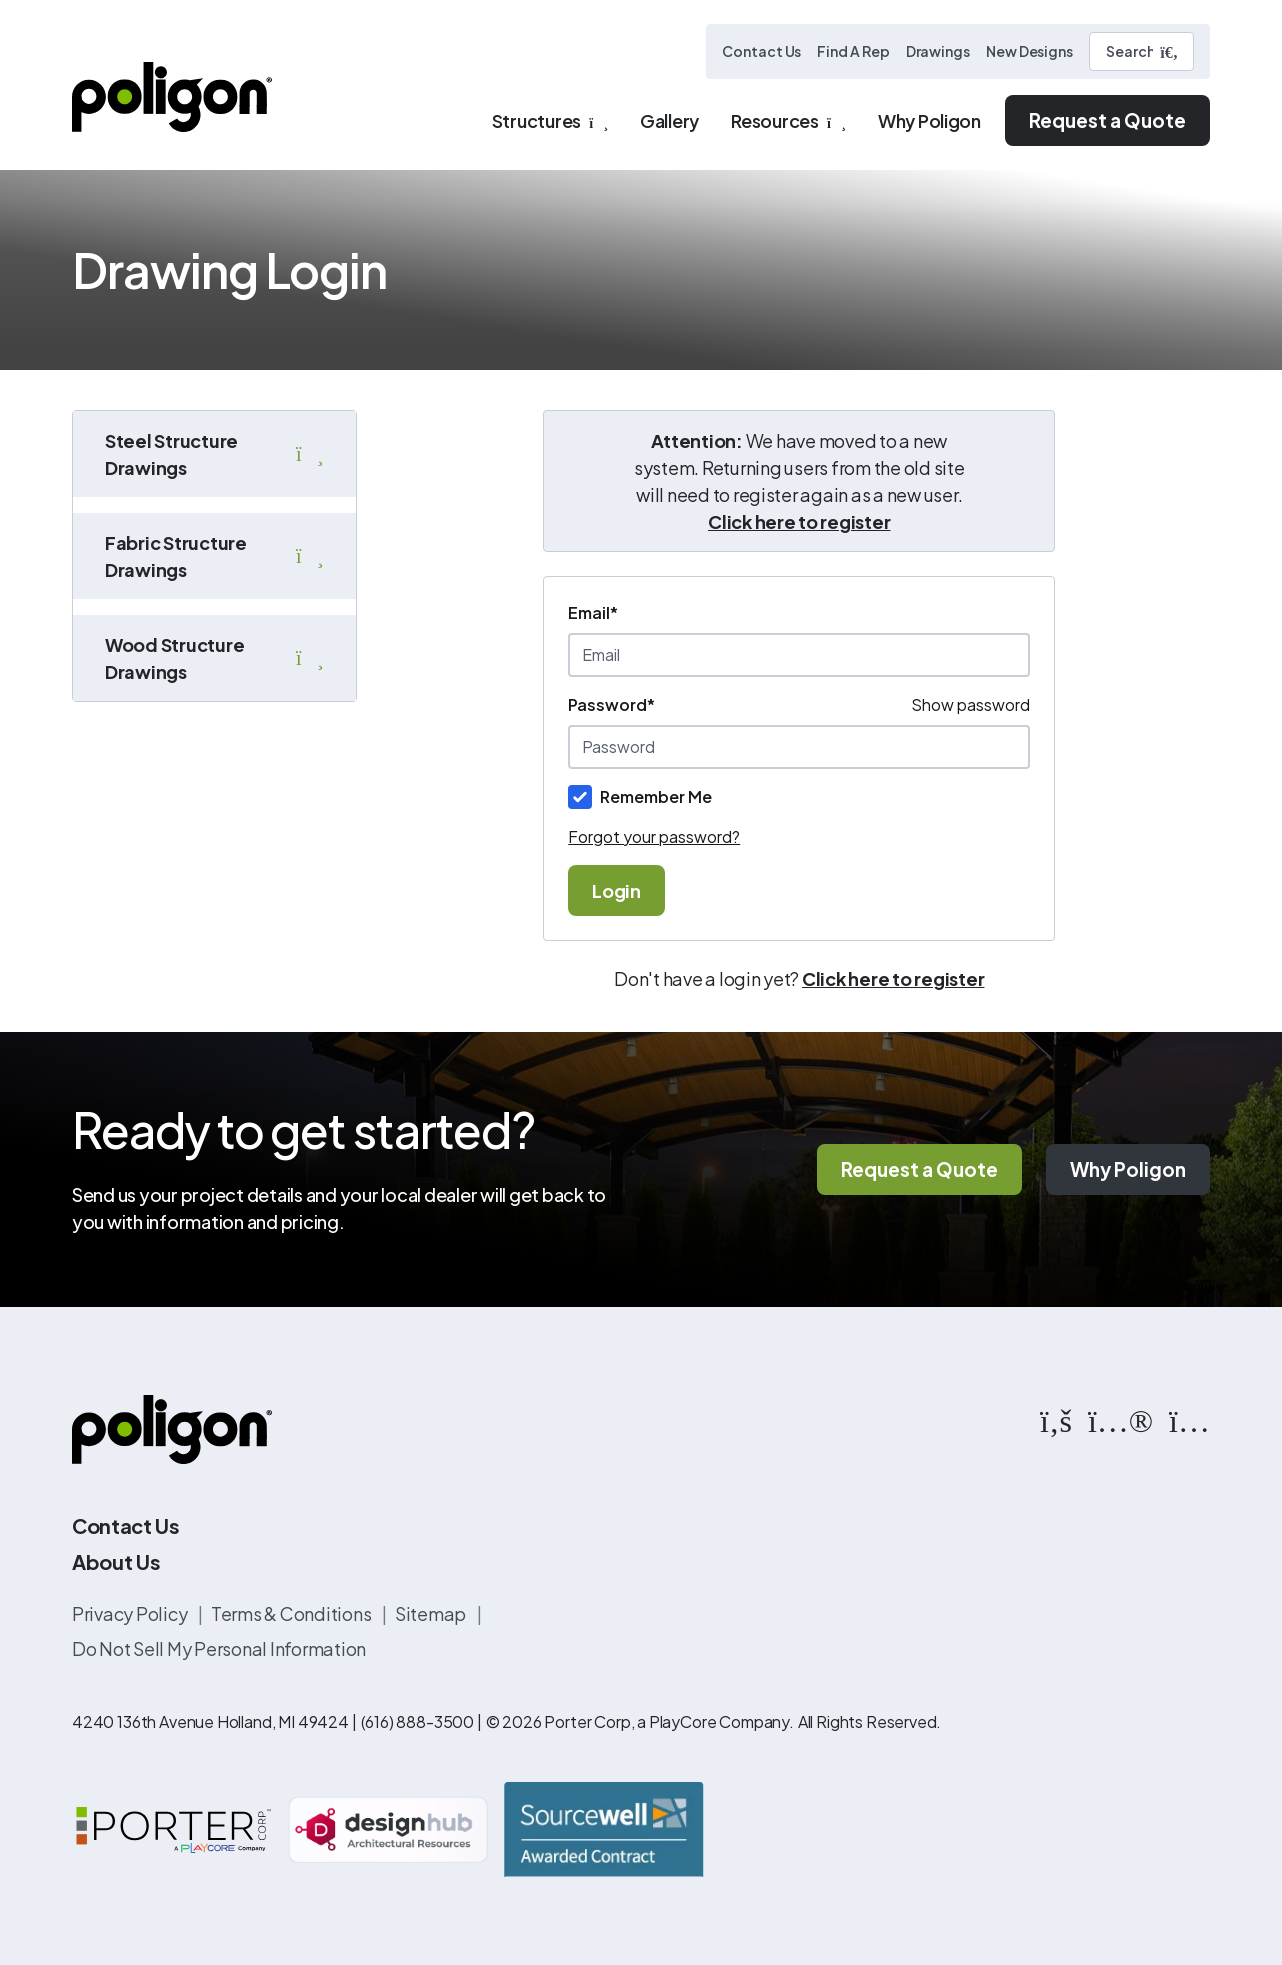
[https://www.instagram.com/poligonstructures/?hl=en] (1189, 1419)
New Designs (1029, 51)
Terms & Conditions (292, 1613)
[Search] (1141, 51)
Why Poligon (1128, 1169)
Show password (970, 704)
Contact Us (761, 51)
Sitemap (432, 1613)
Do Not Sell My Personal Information (219, 1648)
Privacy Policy (131, 1613)
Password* (611, 704)
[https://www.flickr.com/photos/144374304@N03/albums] (1120, 1419)
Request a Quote (1107, 120)
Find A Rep (853, 51)
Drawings (938, 51)
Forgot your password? (654, 836)
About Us (116, 1561)
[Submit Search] (1169, 52)
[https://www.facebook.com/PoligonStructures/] (1056, 1419)
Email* (593, 612)
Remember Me (656, 796)
